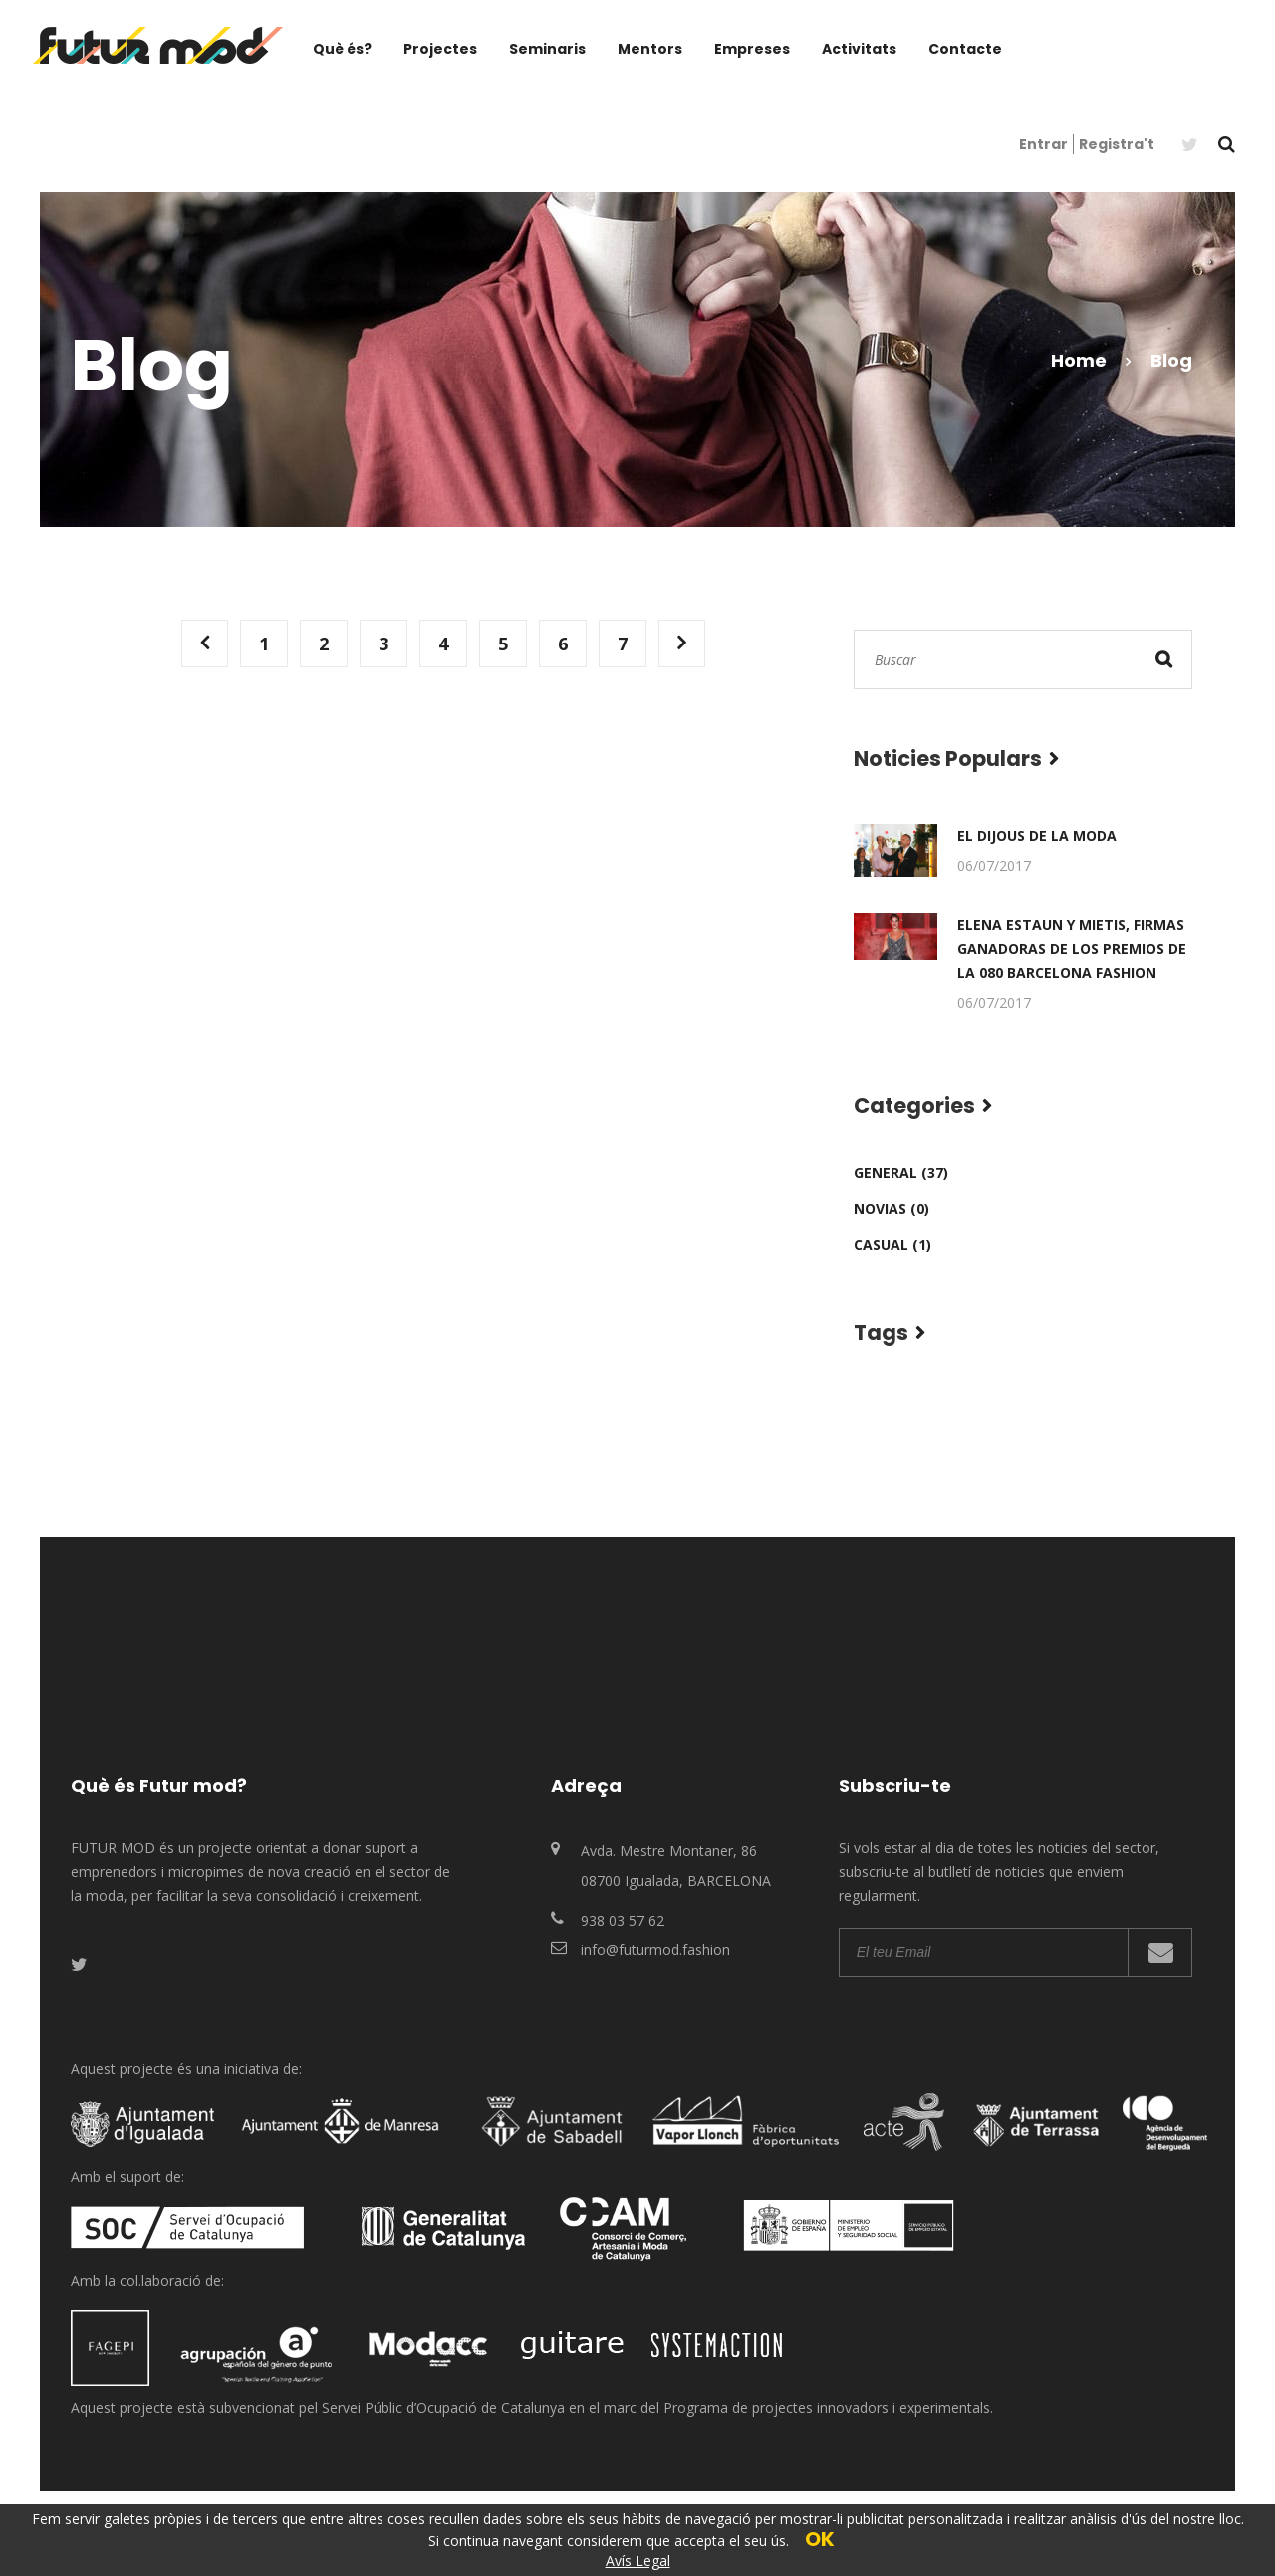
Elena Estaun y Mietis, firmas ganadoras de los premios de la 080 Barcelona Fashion (1071, 948)
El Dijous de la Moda (1037, 835)
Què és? (342, 49)
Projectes (440, 49)
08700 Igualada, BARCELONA (676, 1880)
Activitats (859, 49)
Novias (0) (891, 1208)
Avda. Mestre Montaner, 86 (669, 1850)
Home (1079, 360)
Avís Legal (638, 2560)
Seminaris (547, 49)
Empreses (752, 49)
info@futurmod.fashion (655, 1949)
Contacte (965, 49)
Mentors (650, 49)
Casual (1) (892, 1244)
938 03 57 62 (622, 1920)
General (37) (901, 1172)
